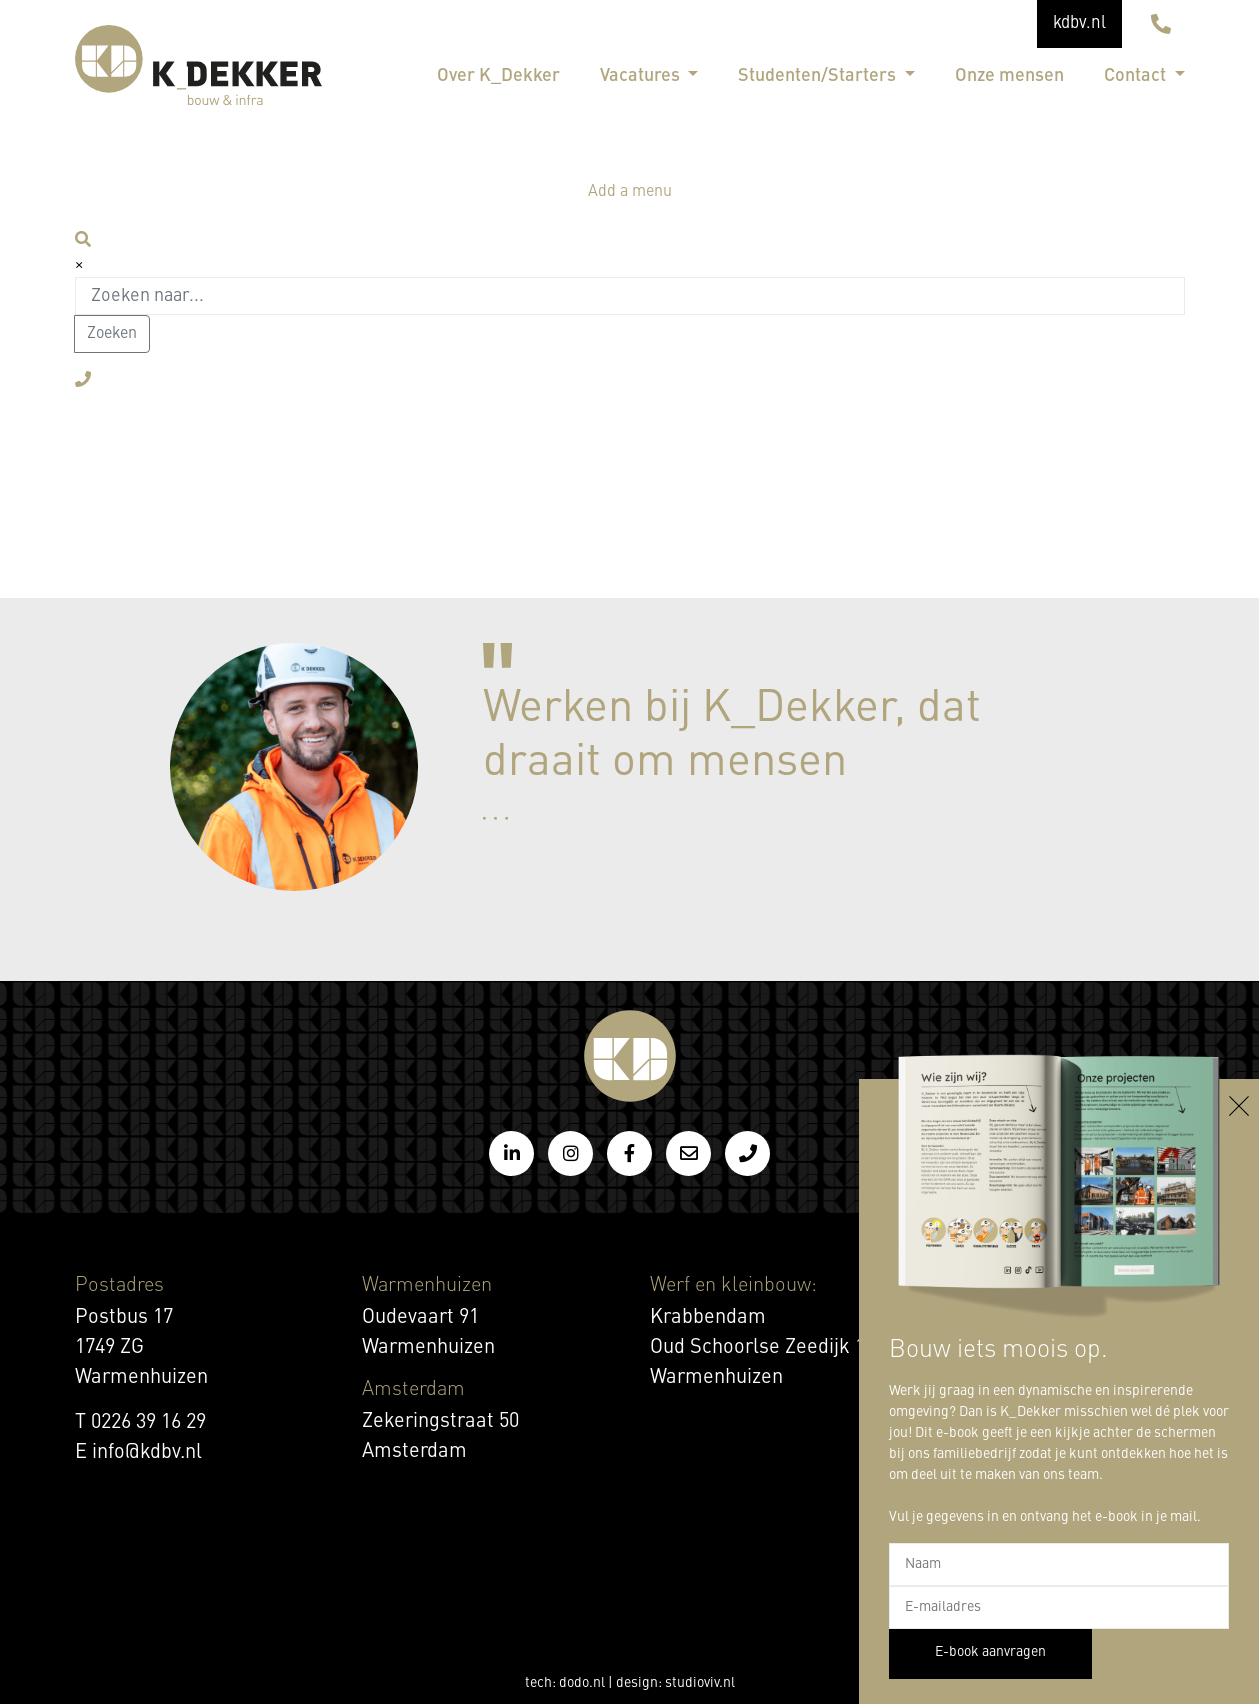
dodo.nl (582, 1683)
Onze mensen (1009, 76)
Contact (1137, 76)
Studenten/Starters (819, 76)
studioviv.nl (700, 1683)
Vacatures (642, 76)
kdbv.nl (1079, 23)
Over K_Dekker (498, 76)
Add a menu (630, 192)
